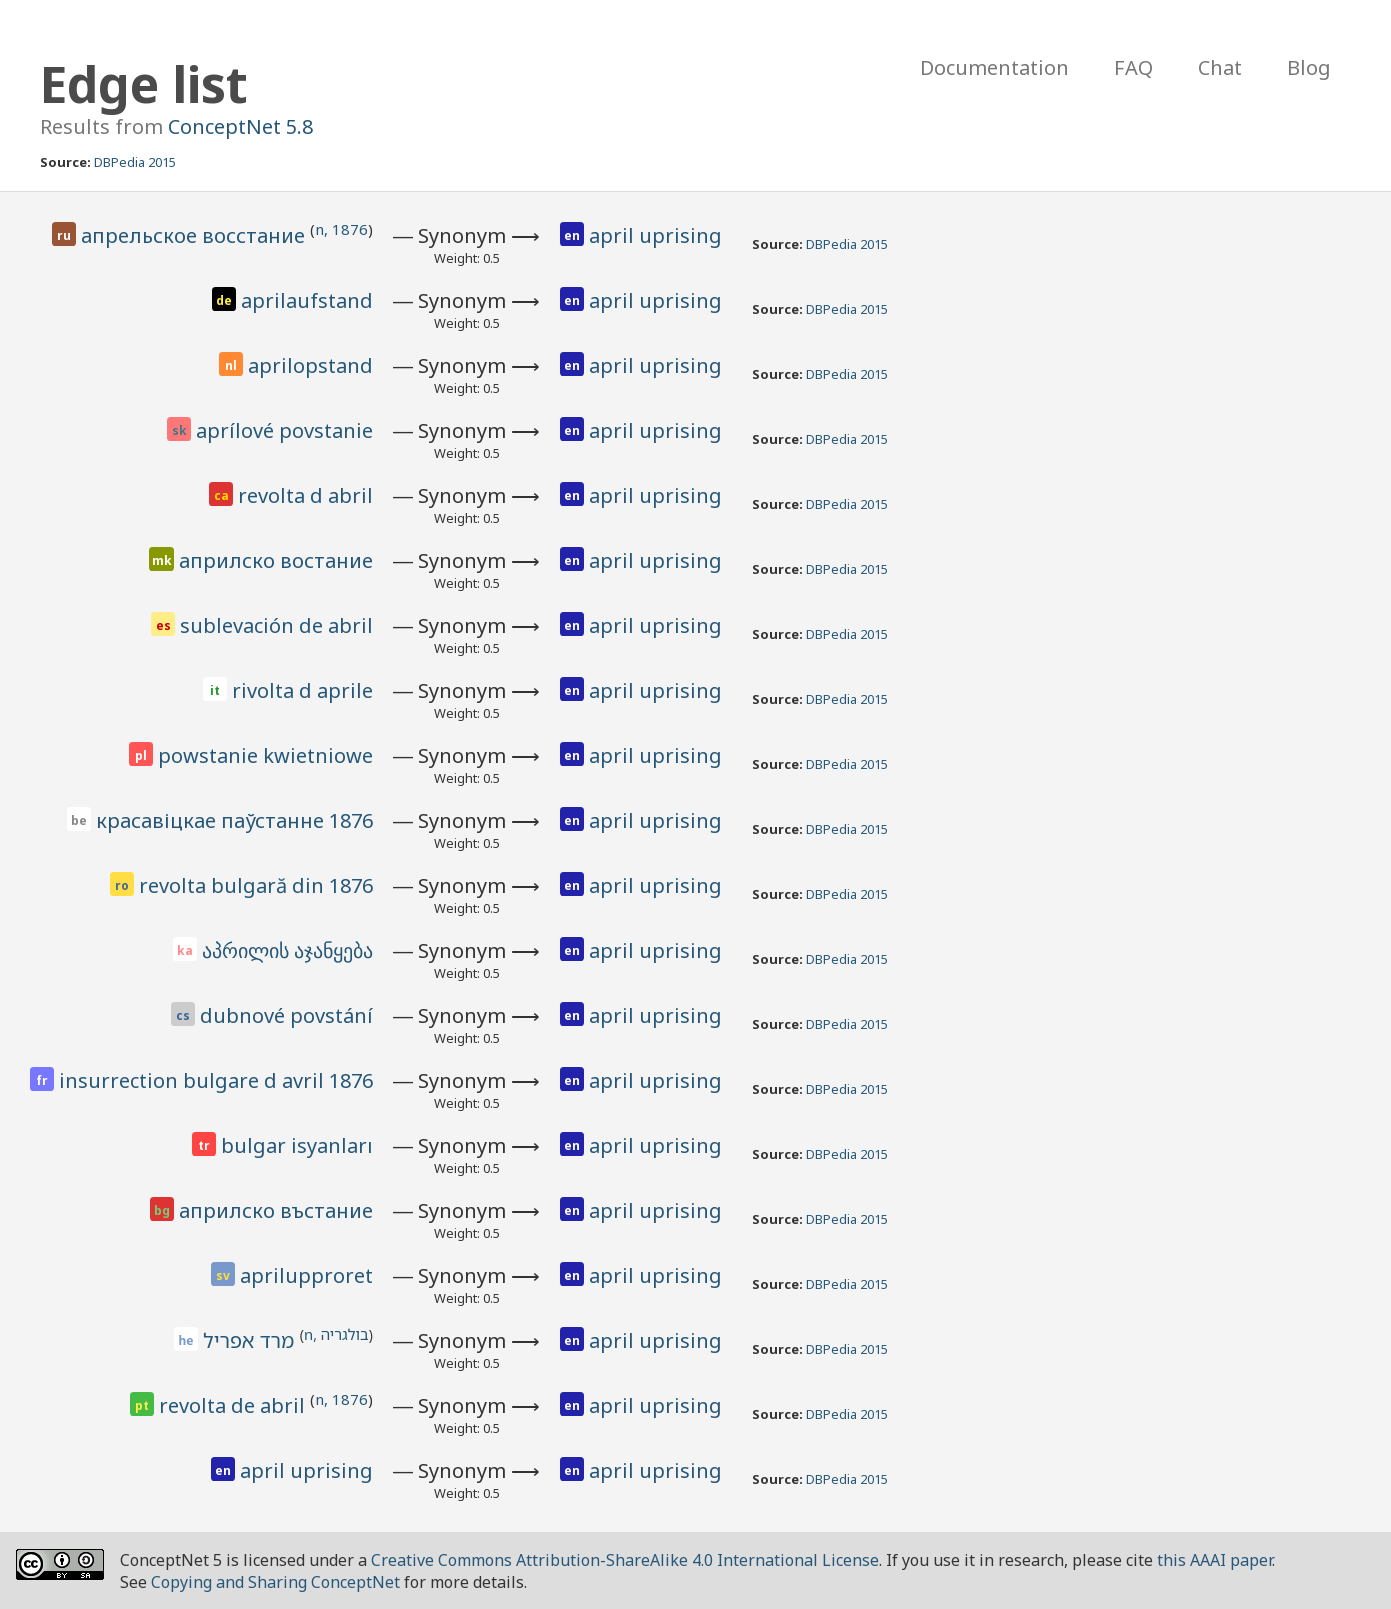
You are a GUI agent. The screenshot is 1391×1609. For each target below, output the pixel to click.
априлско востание (276, 560)
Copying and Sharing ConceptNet (275, 1582)
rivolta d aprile (302, 690)
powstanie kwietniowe (265, 755)
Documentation (994, 67)
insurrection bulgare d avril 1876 (216, 1080)
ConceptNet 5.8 (240, 126)
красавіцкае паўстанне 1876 (234, 820)
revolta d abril (305, 495)
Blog (1309, 67)
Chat (1220, 67)
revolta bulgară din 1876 (256, 885)
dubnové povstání (286, 1015)
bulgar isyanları (297, 1145)
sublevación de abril (276, 625)
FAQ (1133, 67)
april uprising (655, 235)
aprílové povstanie (284, 430)
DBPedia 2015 (135, 162)
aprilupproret (306, 1275)
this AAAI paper (1214, 1560)
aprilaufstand (307, 300)
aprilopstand (310, 365)
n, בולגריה (336, 1334)
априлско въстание (276, 1210)
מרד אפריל (251, 1340)
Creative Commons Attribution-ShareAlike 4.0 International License (625, 1560)
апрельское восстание (195, 235)
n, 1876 (341, 229)
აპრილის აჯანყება (287, 950)
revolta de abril (234, 1405)
